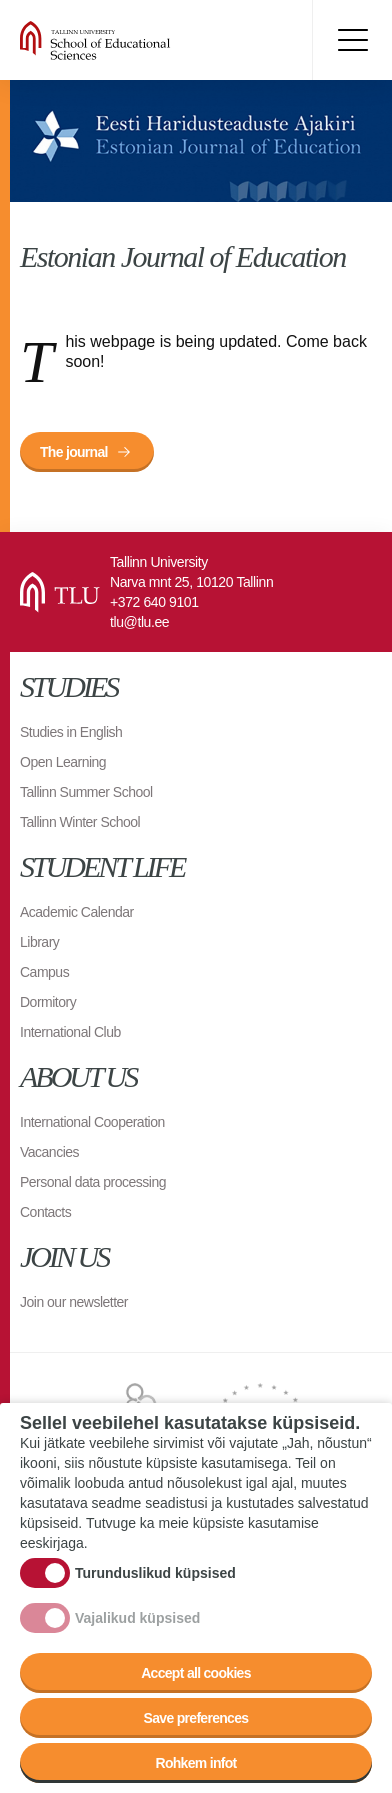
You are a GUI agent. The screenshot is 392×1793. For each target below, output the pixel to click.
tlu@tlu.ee (139, 622)
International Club (70, 1032)
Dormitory (48, 1002)
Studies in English (71, 732)
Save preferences (196, 1719)
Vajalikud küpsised (137, 1619)
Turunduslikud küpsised (155, 1574)
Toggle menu (352, 40)
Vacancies (49, 1152)
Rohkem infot (195, 1764)
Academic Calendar (77, 912)
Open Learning (63, 762)
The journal (74, 452)
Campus (44, 972)
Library (39, 942)
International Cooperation (92, 1122)
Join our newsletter (74, 1302)
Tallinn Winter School (80, 822)
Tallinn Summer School (86, 792)
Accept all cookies (196, 1674)
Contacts (45, 1212)
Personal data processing (93, 1182)
